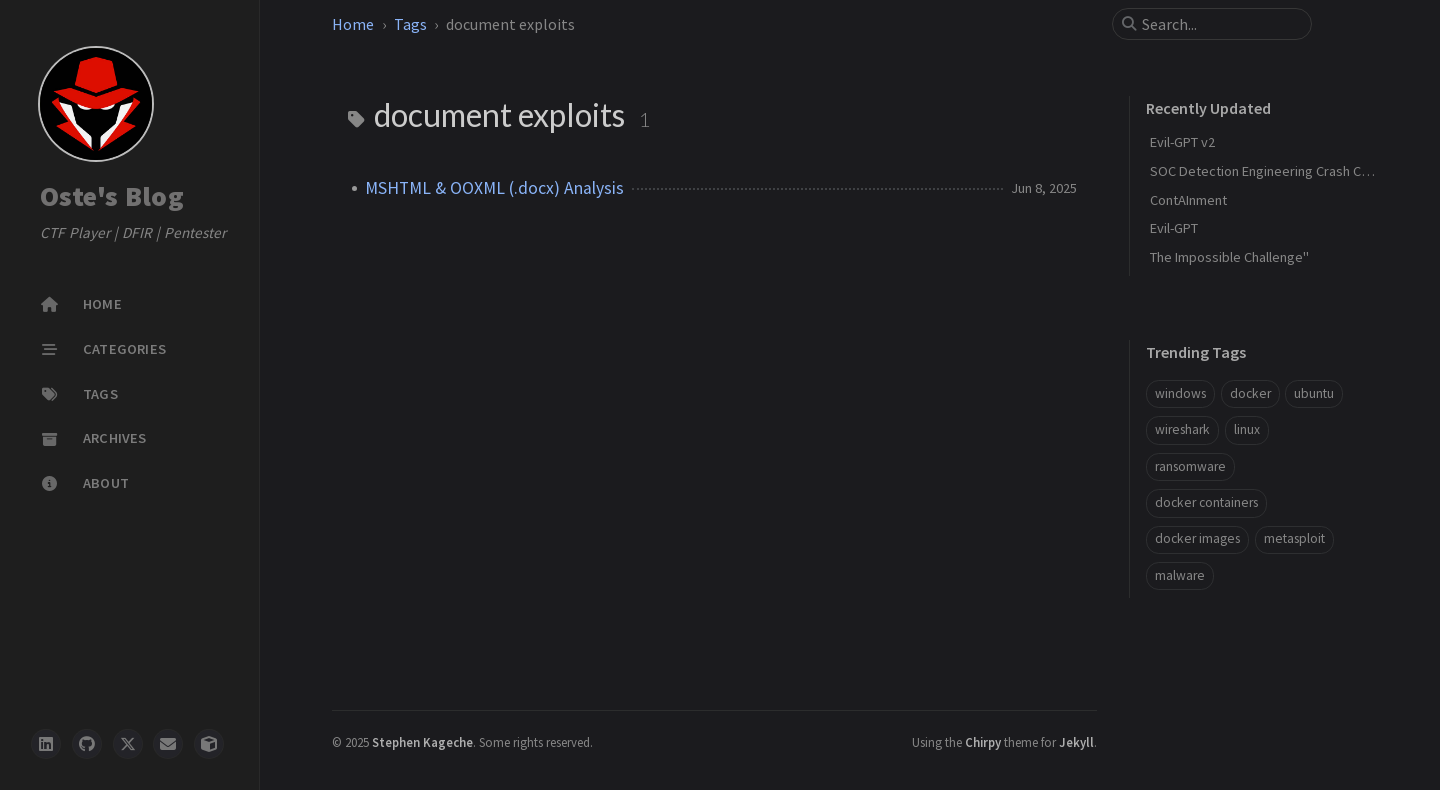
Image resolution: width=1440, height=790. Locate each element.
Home (353, 24)
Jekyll (1076, 742)
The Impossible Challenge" (1229, 257)
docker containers (1206, 502)
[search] (1220, 24)
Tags (410, 24)
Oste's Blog (112, 197)
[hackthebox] (209, 744)
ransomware (1190, 466)
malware (1180, 575)
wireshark (1182, 429)
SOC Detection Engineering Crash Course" (1276, 171)
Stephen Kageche (422, 742)
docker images (1197, 538)
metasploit (1294, 538)
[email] (168, 744)
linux (1247, 429)
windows (1180, 393)
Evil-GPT (1174, 228)
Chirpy (983, 742)
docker (1250, 393)
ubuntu (1314, 393)
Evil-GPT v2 (1182, 142)
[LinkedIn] (46, 744)
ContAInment (1188, 200)
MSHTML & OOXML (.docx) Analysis (494, 188)
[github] (87, 744)
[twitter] (128, 744)
